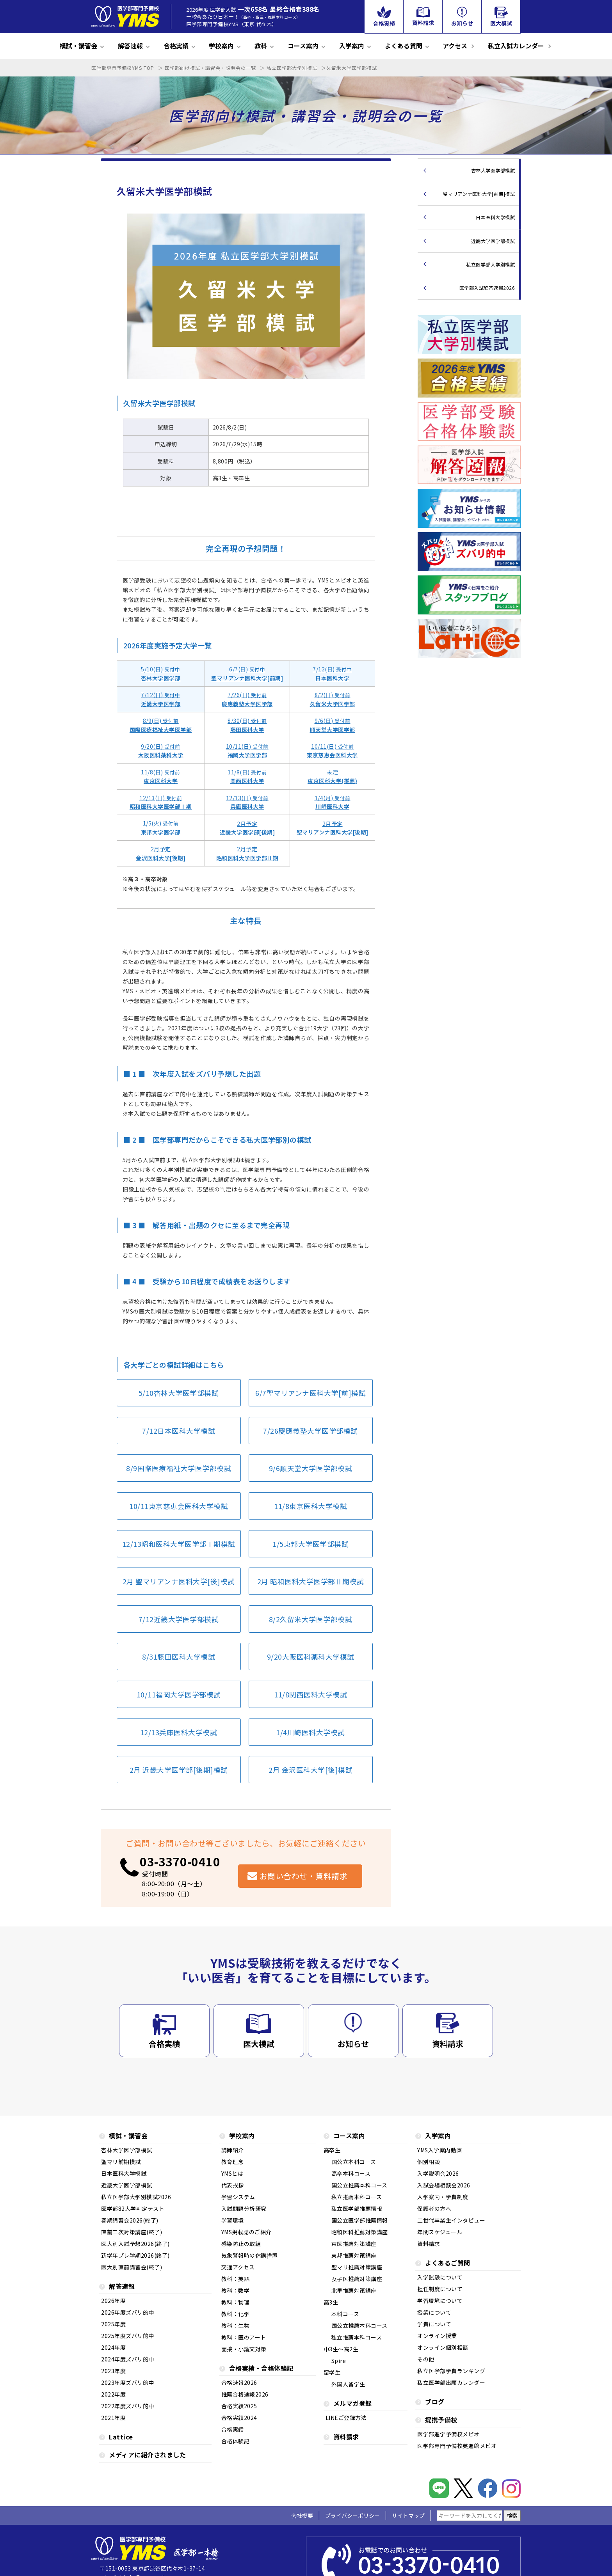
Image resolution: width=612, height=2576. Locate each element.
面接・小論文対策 (244, 2349)
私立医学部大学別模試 (490, 264)
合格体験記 (235, 2441)
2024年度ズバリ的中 (127, 2359)
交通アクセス (238, 2267)
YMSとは (232, 2174)
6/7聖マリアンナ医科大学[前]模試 (310, 1393)
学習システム (238, 2197)
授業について (434, 2313)
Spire (338, 2361)
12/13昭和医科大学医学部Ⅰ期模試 (178, 1544)
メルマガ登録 (352, 2404)
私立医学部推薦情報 (356, 2209)
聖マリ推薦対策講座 (356, 2267)
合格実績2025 (239, 2406)
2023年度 (113, 2371)
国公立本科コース (353, 2162)
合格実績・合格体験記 (261, 2369)
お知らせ (353, 2043)
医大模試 (258, 2043)
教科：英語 (235, 2279)
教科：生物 (235, 2326)
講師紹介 (232, 2150)
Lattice (121, 2437)
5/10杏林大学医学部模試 (179, 1393)
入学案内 (351, 45)
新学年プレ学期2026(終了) (135, 2256)
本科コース (345, 2314)
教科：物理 (235, 2302)
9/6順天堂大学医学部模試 (310, 1468)
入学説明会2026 (438, 2174)
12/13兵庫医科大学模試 (178, 1732)
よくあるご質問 (447, 2263)
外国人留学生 (348, 2384)
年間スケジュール (439, 2232)
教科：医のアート (243, 2338)
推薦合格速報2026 (245, 2394)
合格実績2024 (239, 2418)
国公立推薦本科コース (359, 2185)
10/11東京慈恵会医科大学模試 (178, 1506)
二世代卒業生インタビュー (451, 2220)
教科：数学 (235, 2291)
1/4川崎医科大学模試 (310, 1732)
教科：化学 (235, 2314)
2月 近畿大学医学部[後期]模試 (179, 1770)
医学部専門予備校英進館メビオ (456, 2446)
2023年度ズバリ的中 (127, 2383)
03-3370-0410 (180, 1861)
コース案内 (303, 45)
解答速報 (130, 45)
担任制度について (440, 2289)
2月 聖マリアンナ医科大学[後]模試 (179, 1581)
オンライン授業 (437, 2336)
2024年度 (113, 2348)
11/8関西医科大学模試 (310, 1694)
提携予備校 (441, 2420)
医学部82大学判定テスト (132, 2209)
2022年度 (113, 2394)
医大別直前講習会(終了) (131, 2267)
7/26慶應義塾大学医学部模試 (310, 1431)
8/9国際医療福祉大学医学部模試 (178, 1468)
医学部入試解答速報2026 (487, 287)
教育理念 (232, 2162)
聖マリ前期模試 (121, 2162)
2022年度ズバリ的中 (127, 2406)
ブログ (435, 2402)
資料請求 (447, 2043)
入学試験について (440, 2277)
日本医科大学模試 (495, 217)
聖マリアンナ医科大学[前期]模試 (479, 193)
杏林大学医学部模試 (493, 170)
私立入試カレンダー (516, 45)
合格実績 (176, 45)
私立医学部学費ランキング (451, 2371)
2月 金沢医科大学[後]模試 (310, 1770)
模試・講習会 (78, 45)
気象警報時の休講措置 (249, 2256)
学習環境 (232, 2220)
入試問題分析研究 (244, 2209)
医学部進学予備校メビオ (448, 2434)
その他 (425, 2359)
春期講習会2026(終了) (129, 2220)
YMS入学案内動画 (439, 2150)
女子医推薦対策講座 (356, 2279)
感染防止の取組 (241, 2244)
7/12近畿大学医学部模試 (179, 1619)
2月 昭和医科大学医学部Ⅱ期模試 (310, 1581)
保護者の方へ (434, 2209)
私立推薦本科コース (356, 2197)
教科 (260, 45)
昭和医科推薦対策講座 (359, 2232)
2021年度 (113, 2418)
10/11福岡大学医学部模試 (179, 1694)
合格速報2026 (239, 2383)
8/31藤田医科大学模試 (178, 1657)
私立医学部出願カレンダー (451, 2383)
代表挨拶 (232, 2185)
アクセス (455, 45)
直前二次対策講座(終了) (131, 2232)
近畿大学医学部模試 (493, 241)
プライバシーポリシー (352, 2515)
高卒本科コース (351, 2174)
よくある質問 (403, 45)
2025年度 (113, 2324)
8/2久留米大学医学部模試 (310, 1619)
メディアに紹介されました (147, 2455)
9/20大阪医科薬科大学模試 (310, 1657)
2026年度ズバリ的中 (127, 2313)
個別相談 (428, 2162)
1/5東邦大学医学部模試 (310, 1544)
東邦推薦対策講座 (354, 2256)
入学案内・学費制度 (442, 2197)
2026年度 (113, 2301)
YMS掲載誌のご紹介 (246, 2232)
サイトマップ (408, 2515)
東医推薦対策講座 (354, 2244)
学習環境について (440, 2301)
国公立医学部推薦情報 (359, 2220)
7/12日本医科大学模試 (178, 1431)
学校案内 (221, 45)
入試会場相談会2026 (443, 2185)
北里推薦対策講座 (354, 2291)
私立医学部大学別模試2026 (136, 2197)
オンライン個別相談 (442, 2348)
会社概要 (302, 2515)
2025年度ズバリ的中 (127, 2336)
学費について (434, 2324)
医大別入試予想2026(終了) (135, 2244)
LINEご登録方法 (346, 2418)
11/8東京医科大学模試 (310, 1506)
